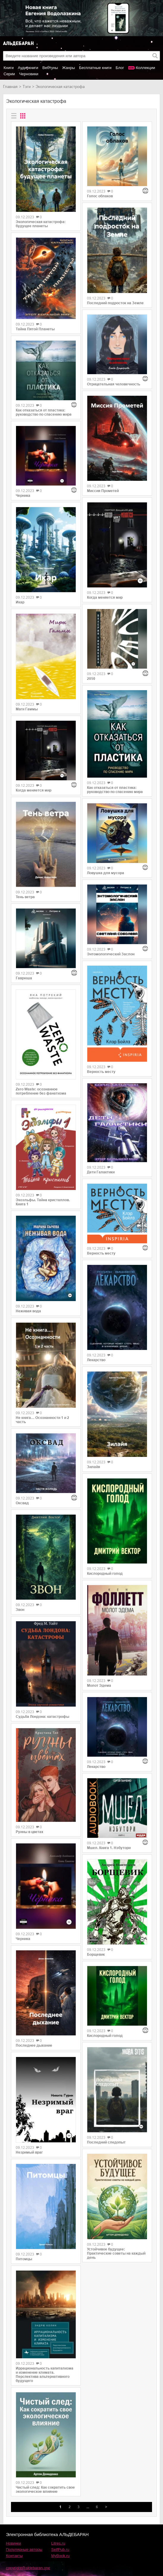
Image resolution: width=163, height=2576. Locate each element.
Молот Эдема (99, 1685)
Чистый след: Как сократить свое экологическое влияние (45, 2489)
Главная (10, 86)
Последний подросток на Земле (115, 303)
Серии (9, 74)
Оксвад (22, 1503)
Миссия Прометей (103, 491)
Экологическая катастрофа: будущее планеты (41, 224)
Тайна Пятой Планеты (35, 329)
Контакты (14, 2555)
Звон (20, 1610)
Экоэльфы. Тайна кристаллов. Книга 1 (43, 1202)
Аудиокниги (28, 67)
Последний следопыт (106, 2142)
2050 (91, 679)
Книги (9, 67)
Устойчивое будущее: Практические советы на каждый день (116, 2253)
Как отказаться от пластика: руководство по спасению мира (44, 412)
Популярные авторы (24, 2549)
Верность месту (101, 1072)
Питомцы (24, 2259)
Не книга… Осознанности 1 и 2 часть (42, 1420)
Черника (23, 496)
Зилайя (93, 1467)
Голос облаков (100, 196)
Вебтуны (50, 67)
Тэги (27, 86)
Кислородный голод (105, 1573)
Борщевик (96, 1954)
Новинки (13, 2543)
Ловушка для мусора (105, 873)
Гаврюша (24, 978)
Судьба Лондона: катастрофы (42, 1717)
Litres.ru (58, 2543)
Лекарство (96, 1360)
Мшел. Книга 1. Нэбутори (109, 1848)
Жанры (68, 67)
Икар (20, 602)
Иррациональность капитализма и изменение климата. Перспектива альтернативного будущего (44, 2374)
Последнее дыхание (34, 2045)
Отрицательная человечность (113, 384)
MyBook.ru (60, 2555)
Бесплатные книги (95, 67)
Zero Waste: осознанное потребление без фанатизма (41, 1091)
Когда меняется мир (33, 790)
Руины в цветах (29, 1832)
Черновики (28, 74)
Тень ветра (25, 897)
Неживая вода (28, 1311)
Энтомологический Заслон (110, 954)
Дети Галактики (101, 1172)
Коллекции (145, 67)
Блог (120, 67)
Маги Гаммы (27, 709)
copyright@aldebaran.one (28, 2568)
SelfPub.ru (60, 2549)
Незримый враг (29, 2152)
